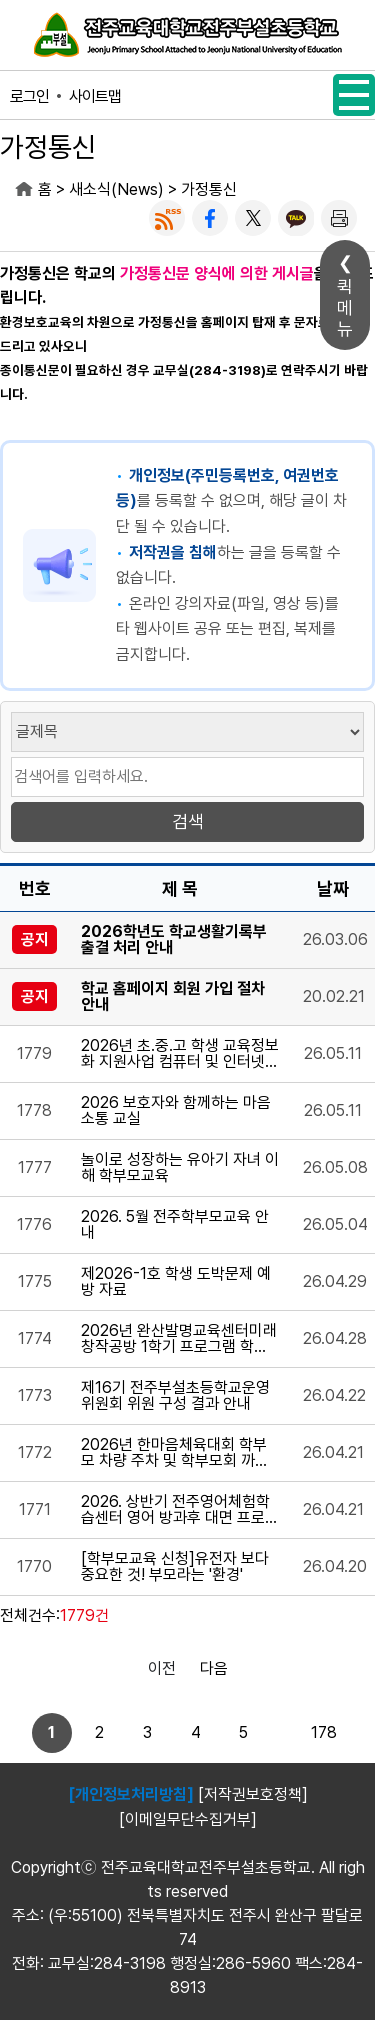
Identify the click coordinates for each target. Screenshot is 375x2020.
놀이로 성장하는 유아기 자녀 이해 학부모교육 (180, 1168)
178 (324, 1732)
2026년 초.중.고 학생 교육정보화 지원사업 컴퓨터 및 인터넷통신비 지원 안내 (180, 1054)
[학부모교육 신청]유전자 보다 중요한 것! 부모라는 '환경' (175, 1567)
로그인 (29, 96)
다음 (214, 1668)
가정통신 (209, 189)
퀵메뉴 (345, 307)
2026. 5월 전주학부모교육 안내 (175, 1225)
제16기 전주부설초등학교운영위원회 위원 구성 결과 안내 (175, 1396)
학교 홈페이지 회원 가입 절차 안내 (173, 997)
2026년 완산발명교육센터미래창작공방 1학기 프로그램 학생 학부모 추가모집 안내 (179, 1339)
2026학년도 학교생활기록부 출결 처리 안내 (174, 940)
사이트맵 (95, 96)
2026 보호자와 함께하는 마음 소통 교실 (176, 1111)
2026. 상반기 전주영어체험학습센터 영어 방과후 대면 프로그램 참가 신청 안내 (180, 1510)
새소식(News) (116, 189)
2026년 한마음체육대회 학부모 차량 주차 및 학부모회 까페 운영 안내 (175, 1453)
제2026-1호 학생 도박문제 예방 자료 (176, 1282)
